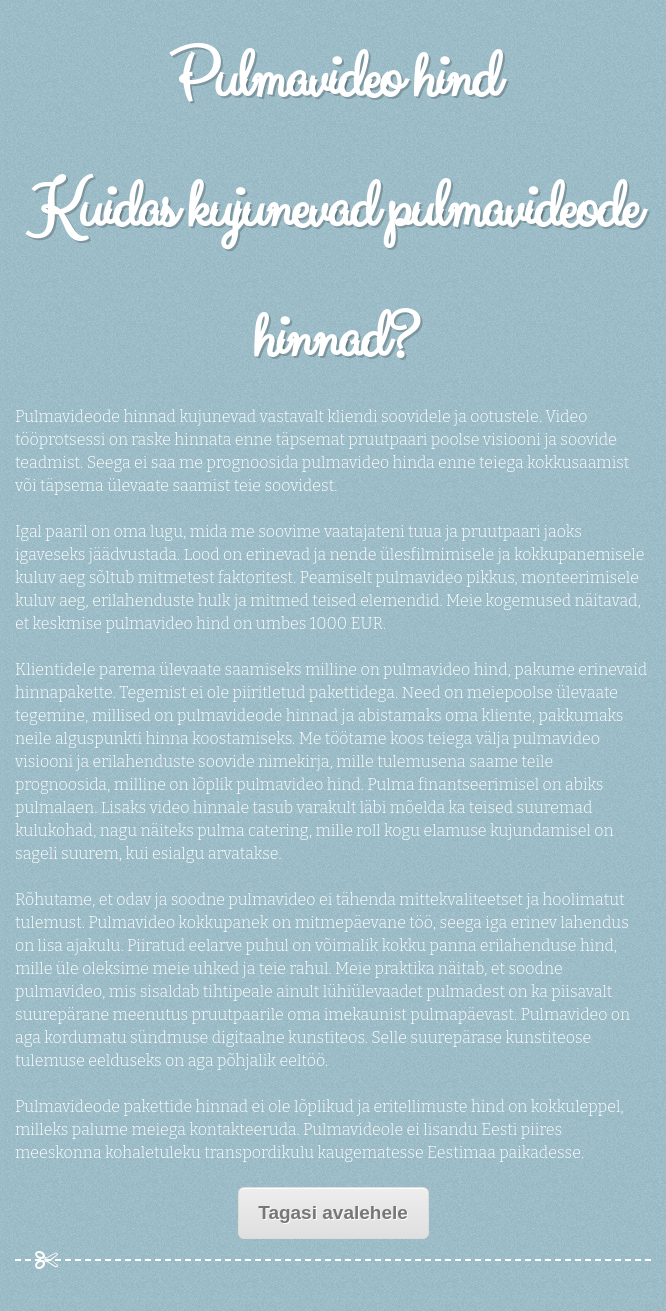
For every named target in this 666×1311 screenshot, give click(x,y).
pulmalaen (54, 807)
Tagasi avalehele (333, 1212)
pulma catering (253, 830)
